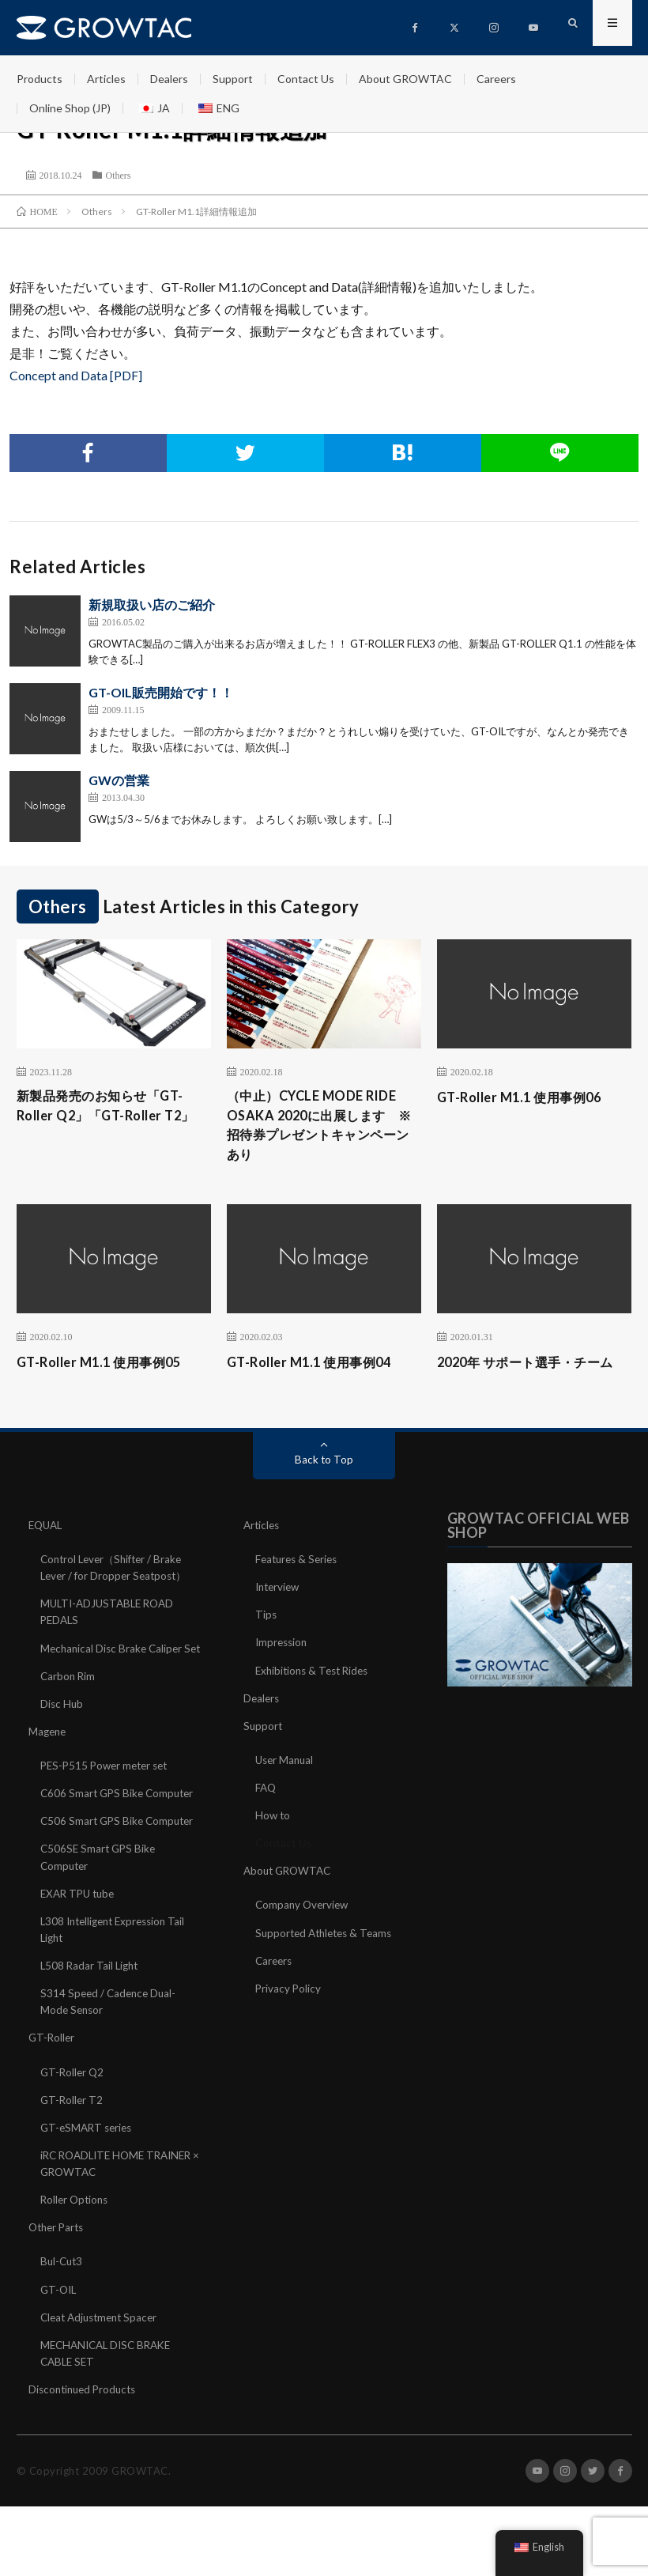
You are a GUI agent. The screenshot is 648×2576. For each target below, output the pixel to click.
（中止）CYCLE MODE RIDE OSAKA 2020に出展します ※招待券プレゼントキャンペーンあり (322, 1128)
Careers (496, 78)
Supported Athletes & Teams (328, 1960)
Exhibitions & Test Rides (315, 1698)
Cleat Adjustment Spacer (102, 2359)
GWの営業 (119, 780)
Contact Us (305, 78)
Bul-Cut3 (62, 2304)
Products (39, 78)
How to (273, 1843)
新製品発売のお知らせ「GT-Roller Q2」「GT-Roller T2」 (109, 1118)
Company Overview (303, 1933)
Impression (283, 1671)
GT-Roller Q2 (73, 2115)
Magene (48, 1776)
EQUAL (47, 1554)
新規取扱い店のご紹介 (152, 604)
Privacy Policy (288, 2016)
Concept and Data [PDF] (75, 375)
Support (233, 78)
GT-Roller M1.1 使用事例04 (317, 1369)
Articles (106, 78)
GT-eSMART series (89, 2171)
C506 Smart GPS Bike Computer (120, 1865)
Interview (279, 1615)
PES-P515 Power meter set (108, 1810)
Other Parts (58, 2270)
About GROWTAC (405, 78)
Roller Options (76, 2242)
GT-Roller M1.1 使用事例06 (527, 1096)
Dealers (169, 78)
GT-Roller (52, 2081)
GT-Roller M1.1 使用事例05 (107, 1369)
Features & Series (299, 1588)
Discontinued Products (85, 2431)
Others (118, 174)
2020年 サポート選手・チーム (528, 1380)
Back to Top (324, 1488)
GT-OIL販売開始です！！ (161, 692)
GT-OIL (59, 2332)
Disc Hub (62, 1748)
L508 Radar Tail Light (91, 2009)
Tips (266, 1643)
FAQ (266, 1815)
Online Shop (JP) (70, 108)
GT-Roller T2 (72, 2143)
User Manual (286, 1788)
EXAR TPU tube (80, 1937)
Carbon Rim (68, 1721)
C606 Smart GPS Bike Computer (120, 1838)
